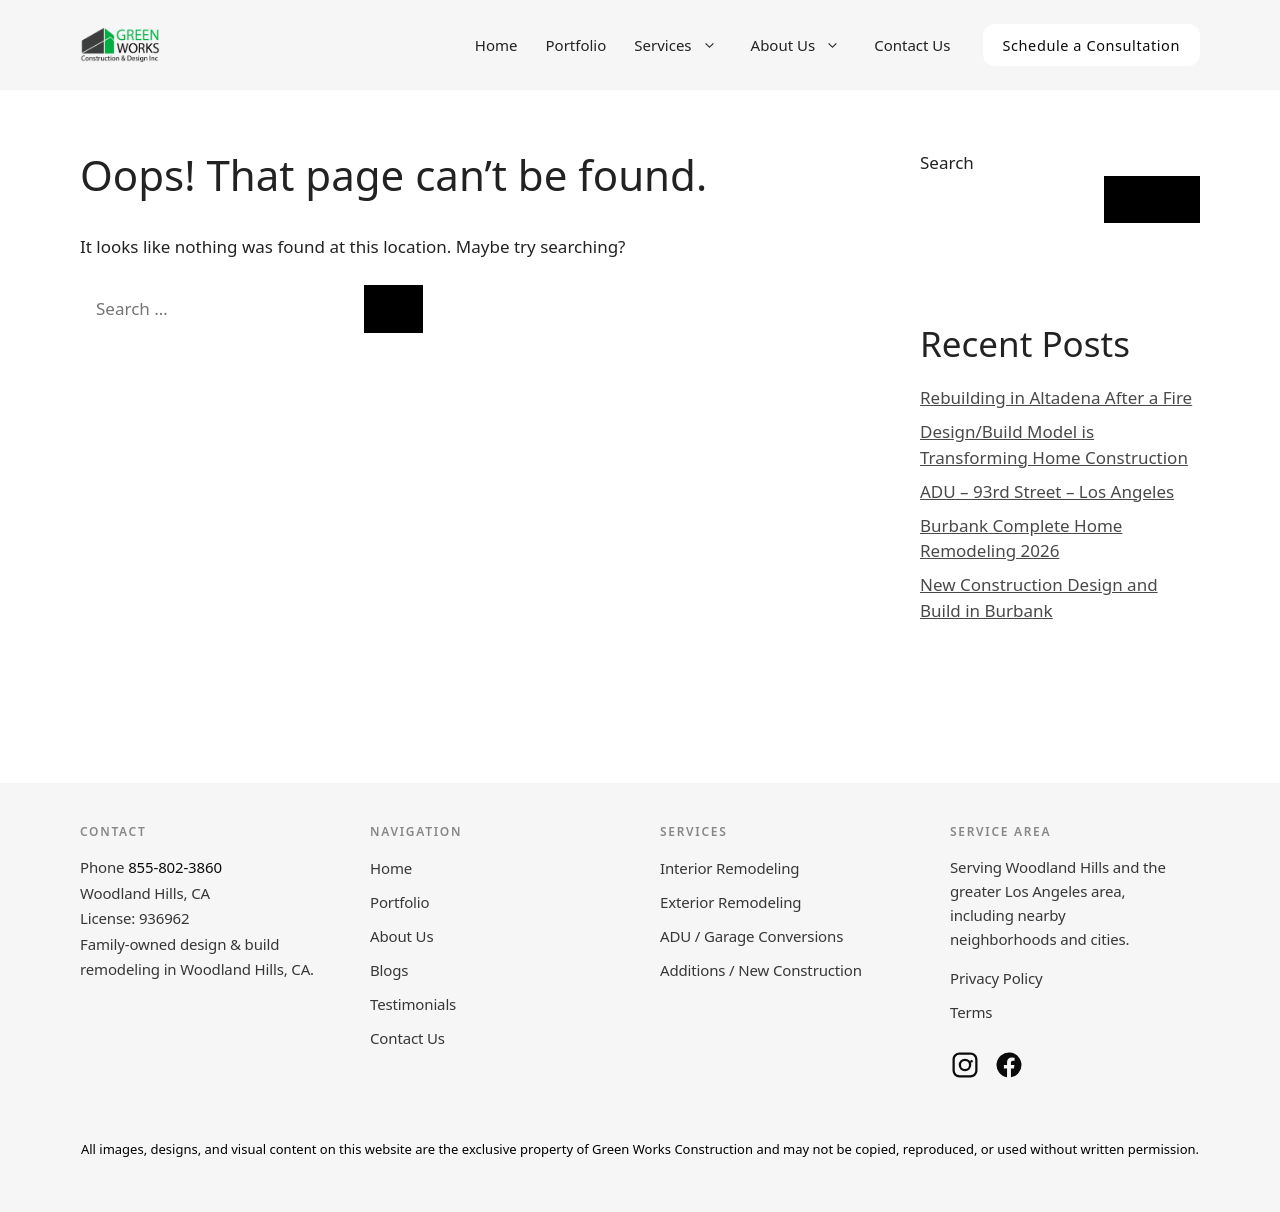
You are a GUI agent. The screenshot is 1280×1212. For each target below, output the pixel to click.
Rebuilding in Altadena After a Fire (1056, 397)
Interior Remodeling (729, 868)
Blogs (389, 970)
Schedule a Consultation (1092, 45)
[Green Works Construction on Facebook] (1009, 1065)
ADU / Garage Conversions (751, 936)
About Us (806, 45)
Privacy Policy (996, 978)
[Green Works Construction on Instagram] (965, 1065)
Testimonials (413, 1004)
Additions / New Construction (761, 970)
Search (947, 162)
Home (496, 45)
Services (685, 45)
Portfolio (576, 45)
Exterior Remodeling (730, 902)
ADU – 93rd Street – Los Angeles (1047, 491)
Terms (971, 1012)
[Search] (393, 309)
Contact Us (912, 45)
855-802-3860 (175, 867)
